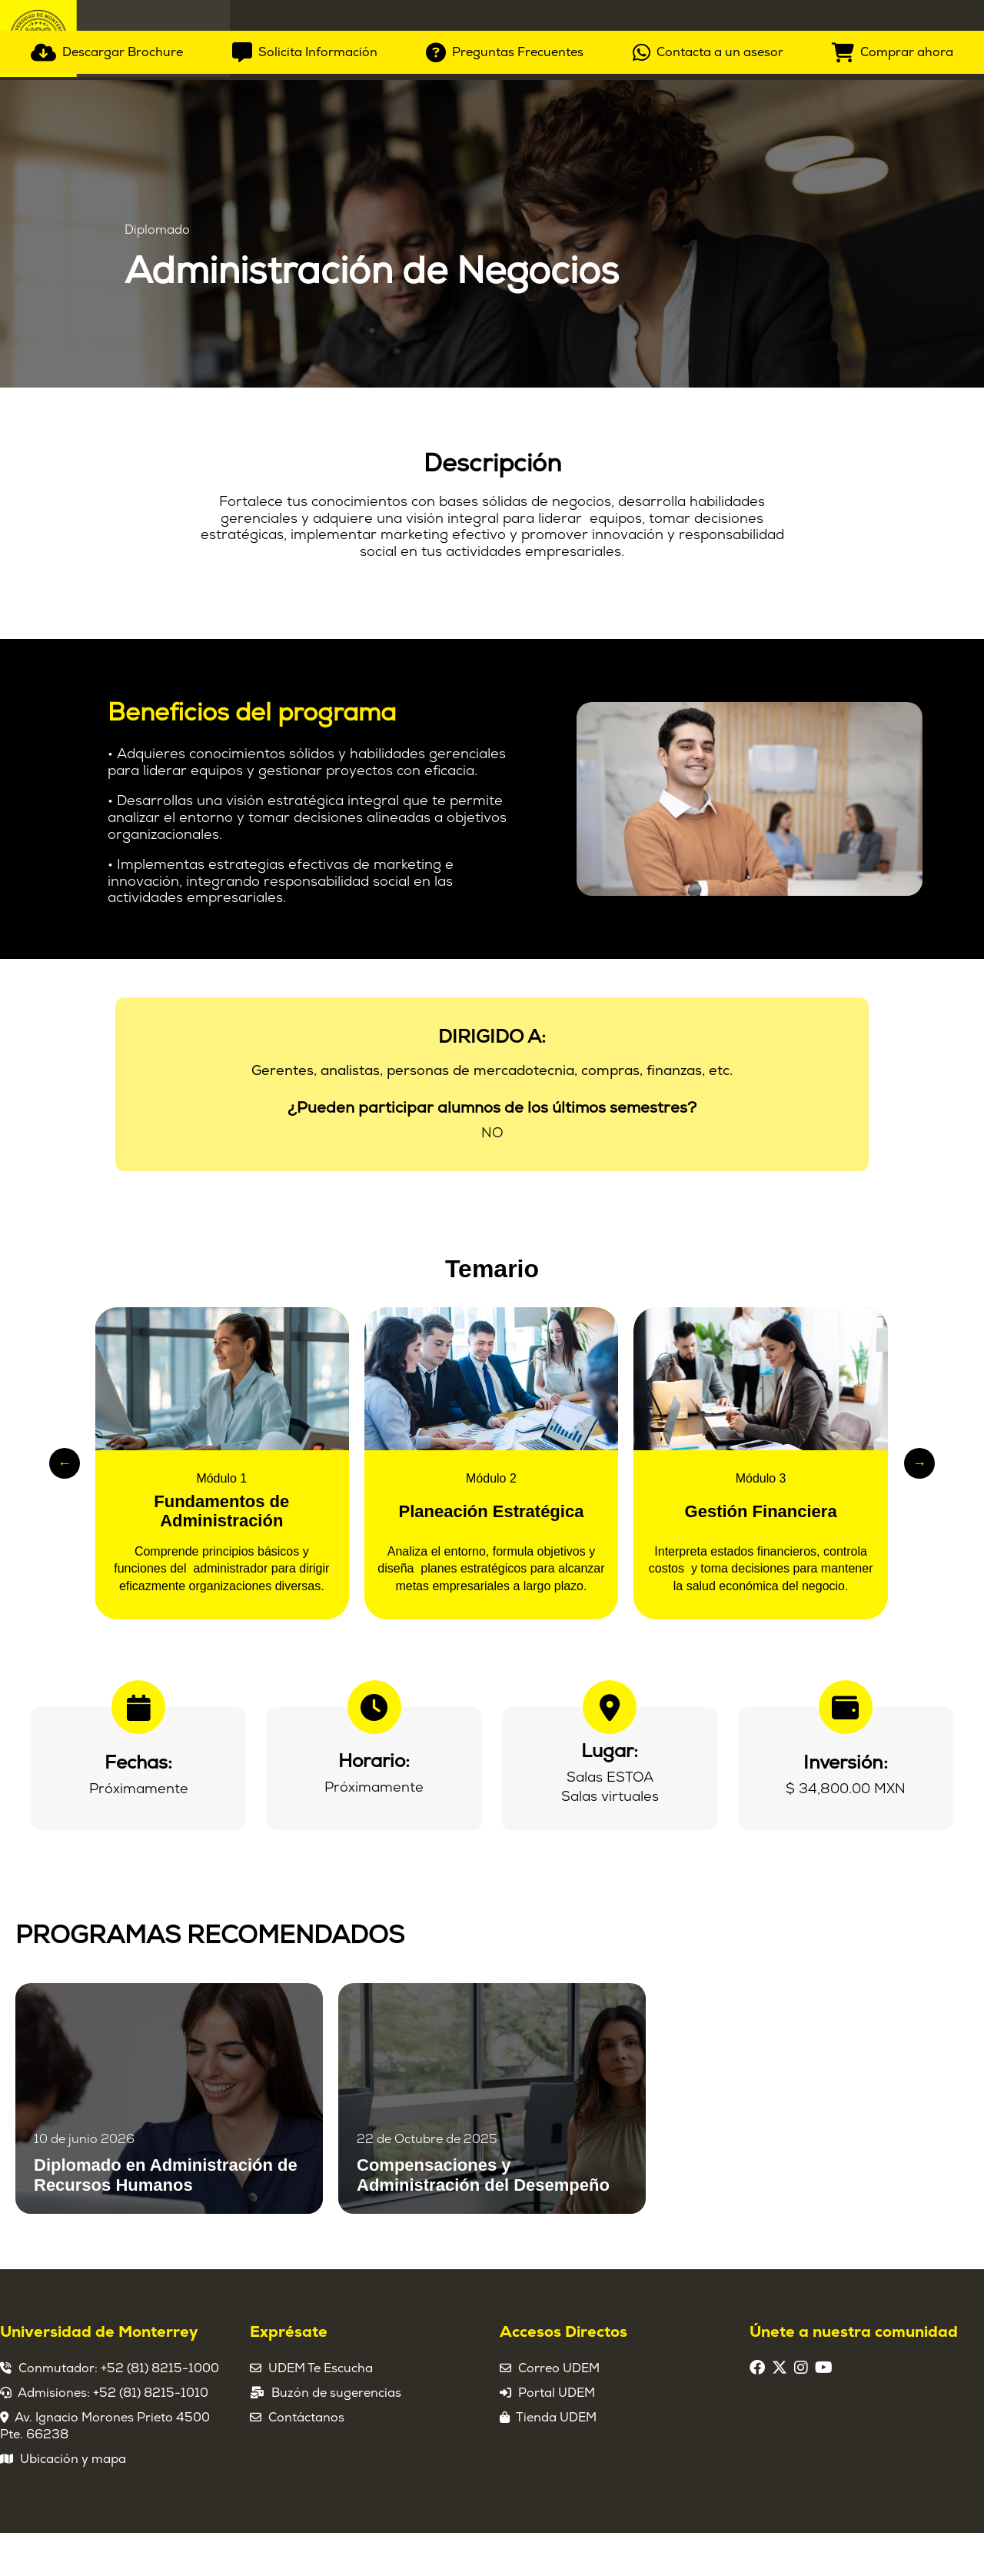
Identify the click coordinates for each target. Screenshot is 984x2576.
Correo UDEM (559, 2411)
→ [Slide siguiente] (919, 1506)
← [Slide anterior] (64, 1506)
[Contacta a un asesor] (708, 409)
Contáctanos (306, 2460)
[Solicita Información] (304, 409)
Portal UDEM (556, 2436)
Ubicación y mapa (73, 2502)
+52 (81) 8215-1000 (160, 2411)
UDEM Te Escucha (320, 2411)
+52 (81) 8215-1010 (150, 2436)
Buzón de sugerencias (336, 2436)
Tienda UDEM (556, 2460)
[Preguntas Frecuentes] (504, 409)
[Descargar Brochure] (107, 409)
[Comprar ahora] (892, 409)
